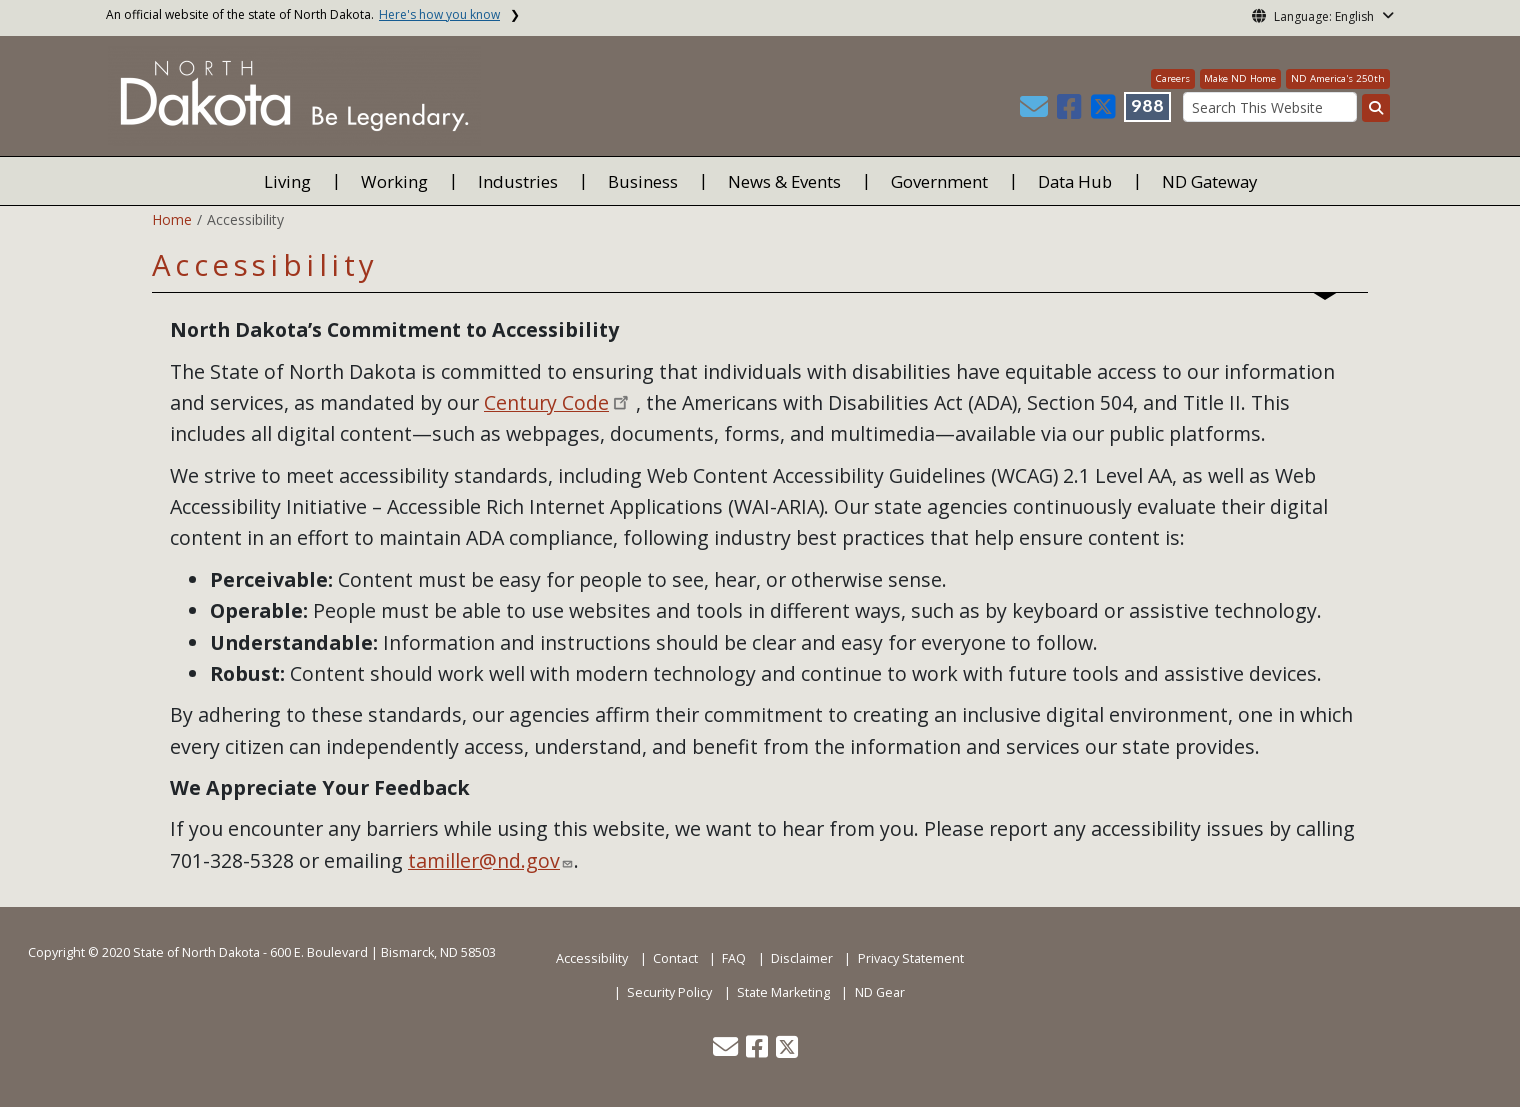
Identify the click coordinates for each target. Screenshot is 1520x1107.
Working (394, 181)
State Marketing (783, 992)
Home (172, 219)
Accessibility (592, 958)
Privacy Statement (911, 958)
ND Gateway (1209, 181)
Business (643, 181)
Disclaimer (802, 958)
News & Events (784, 181)
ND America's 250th (1338, 78)
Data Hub (1075, 181)
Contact (675, 958)
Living (287, 181)
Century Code (546, 402)
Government (939, 181)
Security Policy (669, 992)
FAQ (734, 958)
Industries (518, 181)
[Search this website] (1376, 108)
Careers (1173, 78)
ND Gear (880, 992)
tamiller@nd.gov (484, 860)
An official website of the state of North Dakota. (303, 14)
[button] (1036, 111)
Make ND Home (1240, 78)
